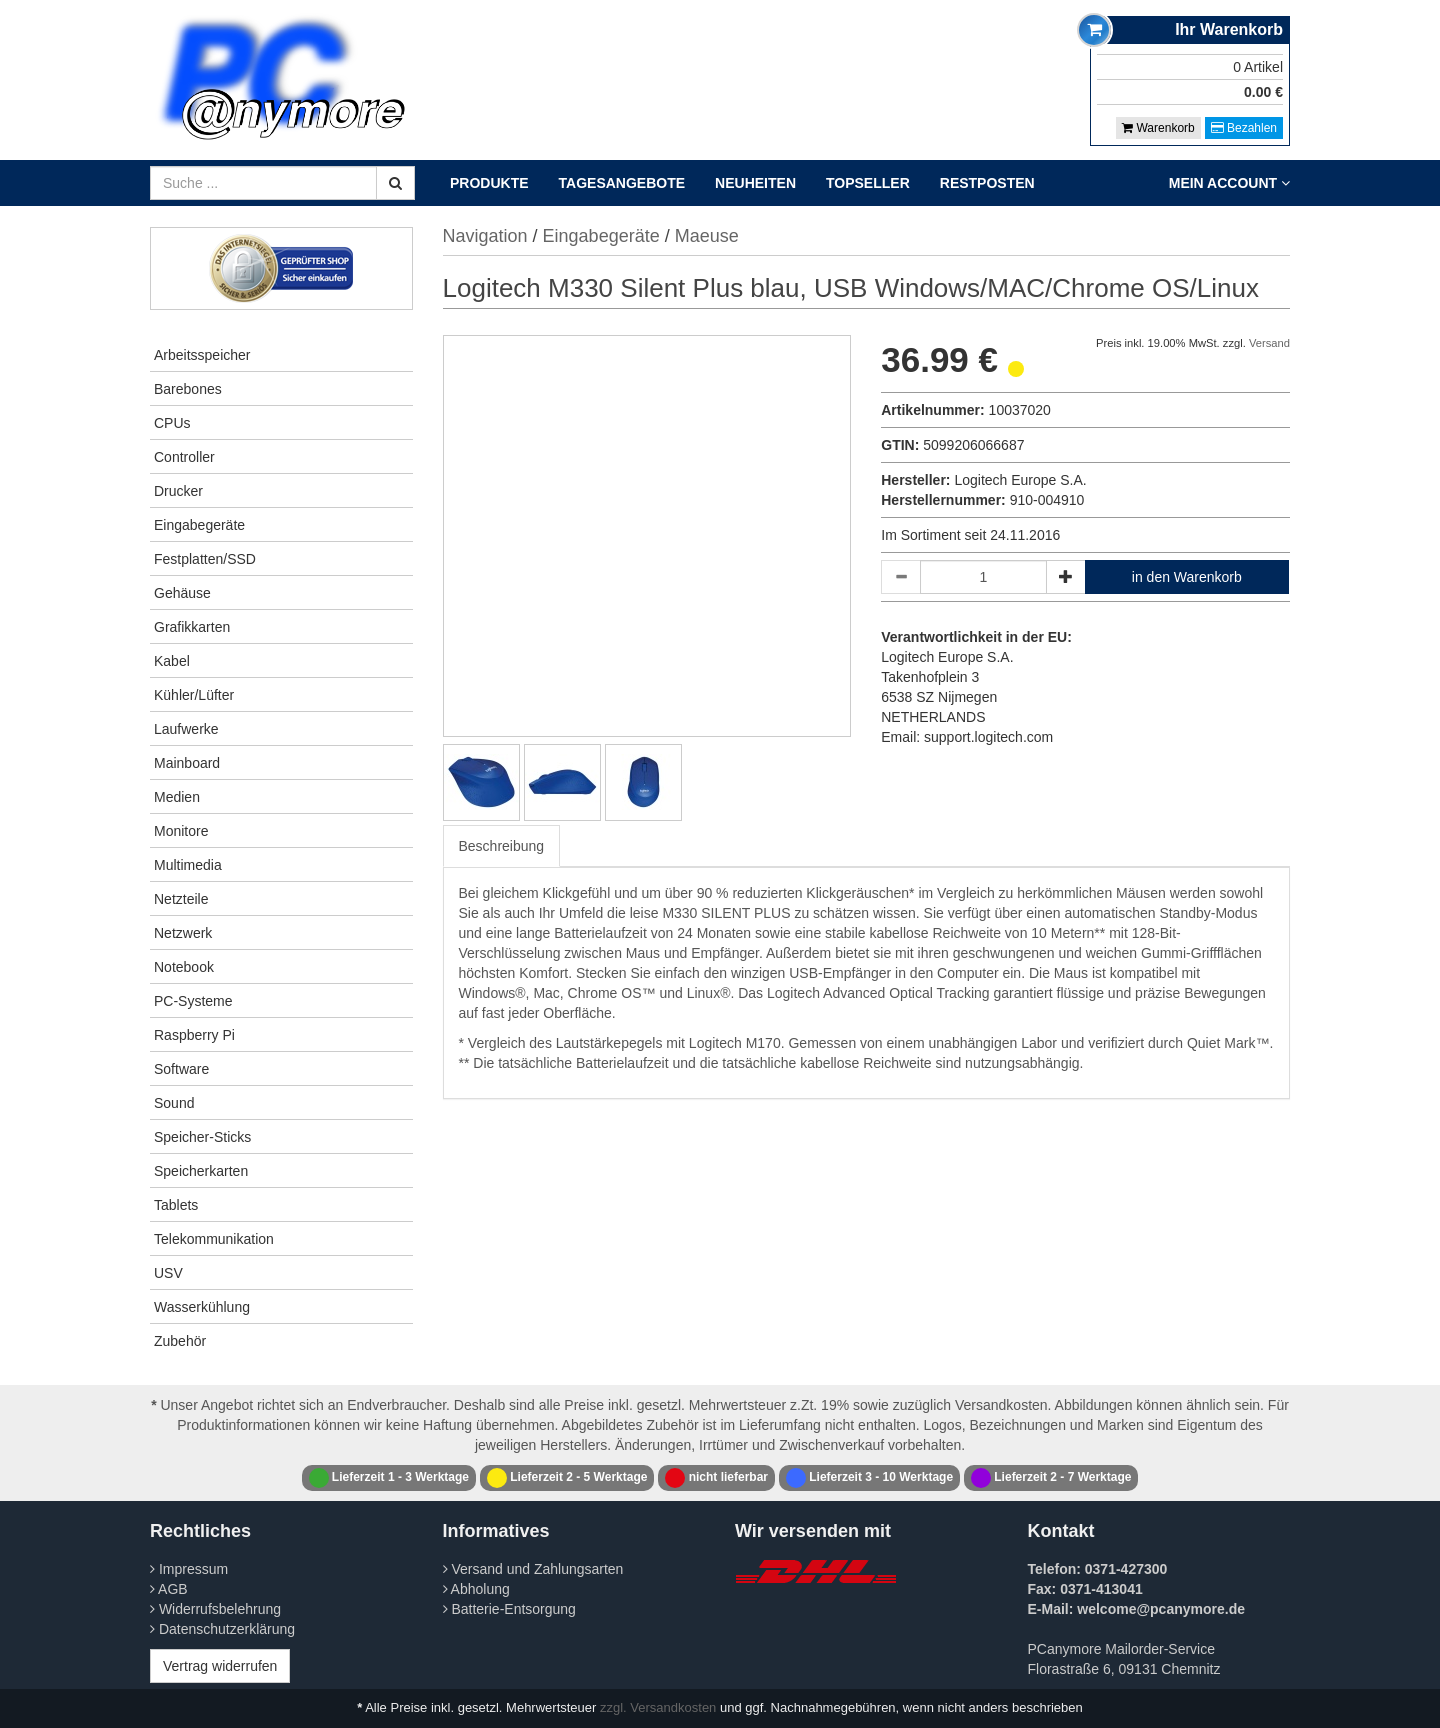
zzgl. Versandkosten (658, 1707)
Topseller (868, 183)
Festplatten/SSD (205, 559)
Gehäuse (182, 593)
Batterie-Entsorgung (509, 1609)
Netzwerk (183, 933)
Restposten (987, 183)
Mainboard (187, 763)
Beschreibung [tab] (502, 846)
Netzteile (181, 899)
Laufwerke (186, 729)
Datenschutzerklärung (222, 1629)
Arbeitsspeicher (202, 355)
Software (181, 1069)
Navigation (485, 236)
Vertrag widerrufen (220, 1666)
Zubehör (180, 1341)
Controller (184, 457)
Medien (177, 797)
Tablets (176, 1205)
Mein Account (1229, 183)
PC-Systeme (193, 1001)
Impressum (189, 1569)
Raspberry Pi (194, 1035)
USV (168, 1273)
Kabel (172, 661)
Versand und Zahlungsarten (533, 1569)
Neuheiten (755, 183)
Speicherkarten (201, 1171)
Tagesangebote (622, 183)
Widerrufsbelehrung (215, 1609)
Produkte (489, 183)
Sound (174, 1103)
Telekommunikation (214, 1239)
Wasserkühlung (202, 1307)
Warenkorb (1158, 128)
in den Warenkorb (1187, 577)
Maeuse (707, 236)
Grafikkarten (192, 627)
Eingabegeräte (199, 525)
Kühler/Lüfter (194, 695)
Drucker (178, 491)
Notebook (184, 967)
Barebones (188, 389)
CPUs (172, 423)
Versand (1269, 343)
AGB (169, 1589)
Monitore (181, 831)
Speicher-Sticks (202, 1137)
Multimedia (188, 865)
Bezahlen (1244, 128)
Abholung (476, 1589)
